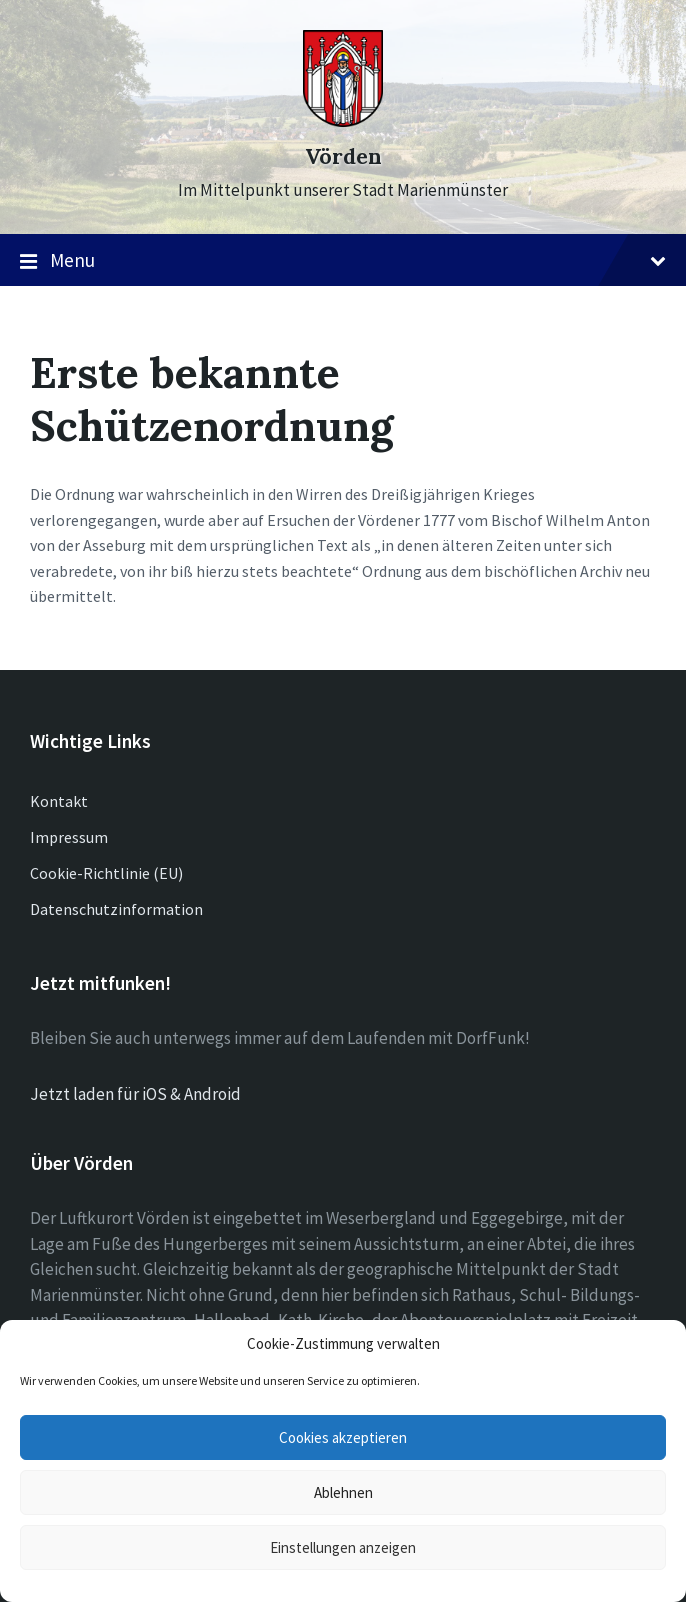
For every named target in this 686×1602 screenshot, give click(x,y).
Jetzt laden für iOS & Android (135, 1094)
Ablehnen (343, 1492)
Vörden (343, 156)
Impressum (69, 837)
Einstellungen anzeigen (343, 1547)
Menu (343, 261)
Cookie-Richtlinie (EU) (106, 873)
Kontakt (59, 801)
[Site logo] (343, 121)
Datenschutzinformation (116, 909)
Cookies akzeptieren (343, 1437)
